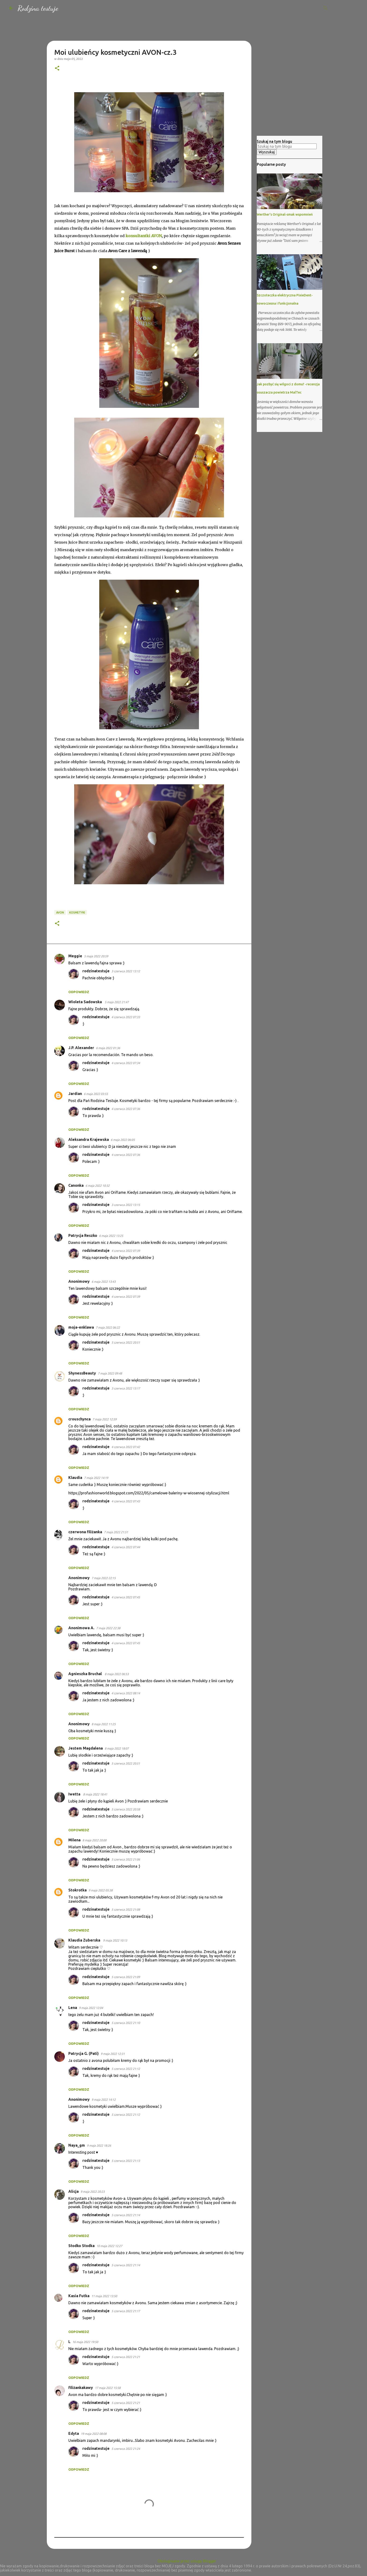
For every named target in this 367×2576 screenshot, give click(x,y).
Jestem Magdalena (85, 1748)
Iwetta (74, 1794)
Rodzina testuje (38, 8)
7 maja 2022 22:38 (108, 1628)
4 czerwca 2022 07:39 (125, 1250)
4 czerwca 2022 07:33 (125, 1017)
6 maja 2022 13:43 (104, 1281)
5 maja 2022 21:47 (117, 1002)
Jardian (75, 1093)
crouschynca (79, 1419)
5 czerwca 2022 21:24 (125, 2448)
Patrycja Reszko (82, 1235)
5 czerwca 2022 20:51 (125, 1342)
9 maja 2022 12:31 (113, 2053)
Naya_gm (76, 2145)
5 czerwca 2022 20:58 (125, 1809)
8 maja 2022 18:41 (95, 1794)
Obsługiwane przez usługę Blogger (183, 2561)
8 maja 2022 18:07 (117, 1748)
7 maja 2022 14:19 (96, 1477)
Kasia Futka (78, 2296)
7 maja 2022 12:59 (104, 1419)
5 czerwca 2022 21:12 (125, 2068)
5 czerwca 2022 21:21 (125, 2357)
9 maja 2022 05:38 (100, 1890)
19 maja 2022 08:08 (93, 2433)
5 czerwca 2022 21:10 (125, 2022)
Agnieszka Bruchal (85, 1674)
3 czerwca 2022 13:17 (125, 1388)
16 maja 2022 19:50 (85, 2342)
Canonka (76, 1185)
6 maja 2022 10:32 (97, 1185)
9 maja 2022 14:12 (104, 2099)
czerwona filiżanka (85, 1532)
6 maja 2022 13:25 (111, 1235)
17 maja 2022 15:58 (108, 2387)
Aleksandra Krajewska (88, 1139)
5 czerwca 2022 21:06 (125, 1859)
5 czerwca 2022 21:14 (125, 2215)
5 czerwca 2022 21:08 (125, 1909)
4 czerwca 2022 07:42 (125, 1446)
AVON (60, 912)
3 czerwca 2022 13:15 (125, 1204)
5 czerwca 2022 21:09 (125, 1977)
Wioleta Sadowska (85, 1002)
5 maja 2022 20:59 (96, 956)
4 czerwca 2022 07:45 (125, 1597)
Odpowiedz (78, 992)
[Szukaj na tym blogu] (334, 8)
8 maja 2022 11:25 (104, 1724)
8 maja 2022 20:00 (94, 1840)
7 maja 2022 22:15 (104, 1578)
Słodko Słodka (81, 2246)
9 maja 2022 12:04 (91, 2007)
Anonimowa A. (81, 1628)
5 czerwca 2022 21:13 (125, 2160)
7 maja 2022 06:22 (108, 1327)
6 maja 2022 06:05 (123, 1139)
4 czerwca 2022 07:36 (125, 1108)
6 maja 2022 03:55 (96, 1093)
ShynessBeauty (82, 1373)
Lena (72, 2007)
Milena (74, 1840)
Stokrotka (77, 1890)
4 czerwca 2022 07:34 (125, 1063)
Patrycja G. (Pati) (83, 2053)
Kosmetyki (77, 912)
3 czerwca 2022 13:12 (125, 971)
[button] (57, 68)
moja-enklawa (81, 1327)
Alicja (73, 2191)
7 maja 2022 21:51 (116, 1532)
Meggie (75, 956)
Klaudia (75, 1477)
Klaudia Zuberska (84, 1940)
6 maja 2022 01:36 (108, 1048)
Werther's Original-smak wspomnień (285, 214)
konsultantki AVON (143, 235)
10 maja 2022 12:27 (109, 2246)
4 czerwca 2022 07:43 (125, 1501)
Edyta (73, 2433)
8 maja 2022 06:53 (117, 1674)
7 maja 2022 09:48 (110, 1373)
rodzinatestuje (96, 971)
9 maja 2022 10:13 (115, 1940)
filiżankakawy (80, 2387)
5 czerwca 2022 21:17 (125, 2311)
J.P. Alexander (81, 1048)
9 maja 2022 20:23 (93, 2191)
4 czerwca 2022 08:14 (125, 1693)
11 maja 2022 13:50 (104, 2296)
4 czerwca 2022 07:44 (125, 1547)
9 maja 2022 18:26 (99, 2145)
